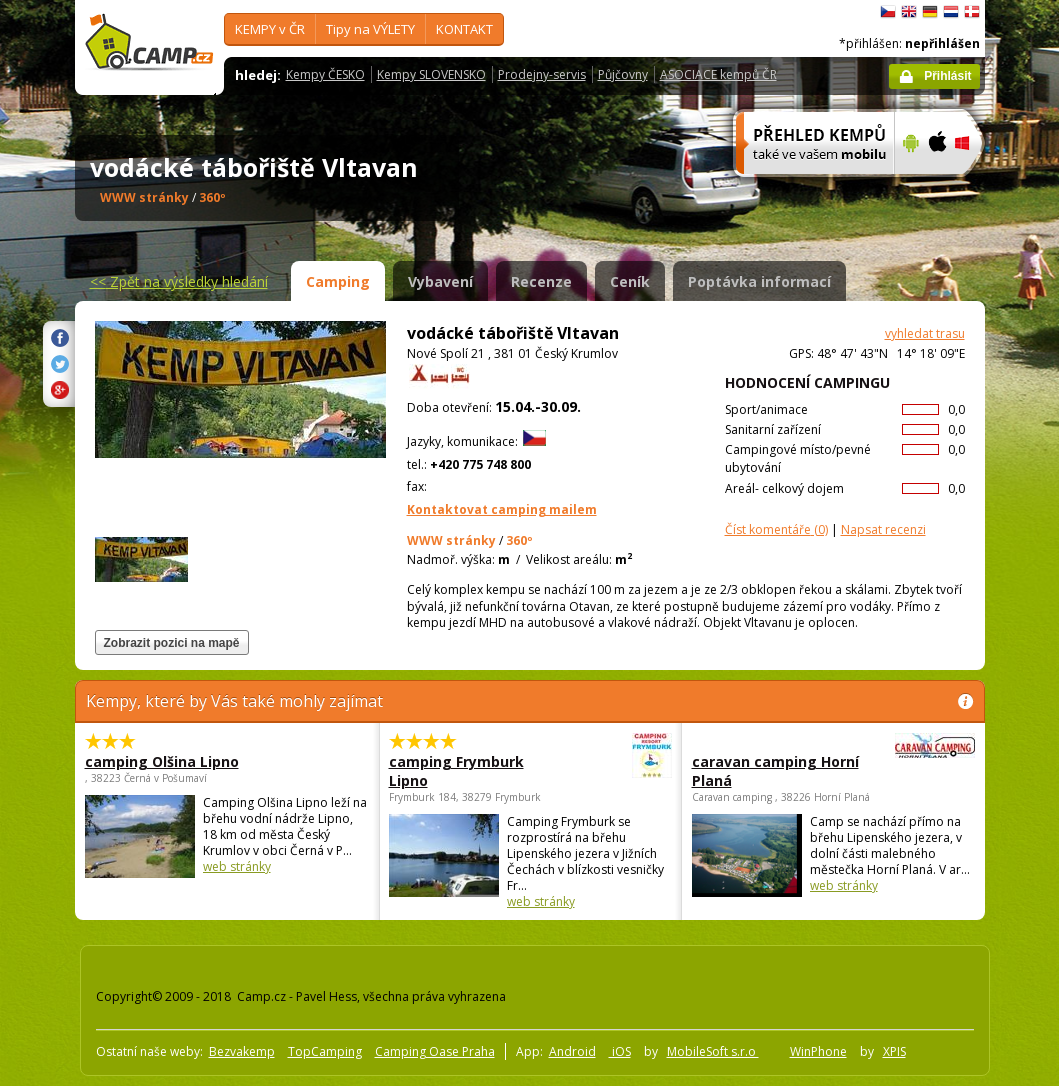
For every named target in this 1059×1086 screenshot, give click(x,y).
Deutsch (930, 12)
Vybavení (440, 281)
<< (179, 281)
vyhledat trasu (925, 333)
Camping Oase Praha (435, 1051)
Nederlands (951, 12)
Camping (338, 281)
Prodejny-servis (542, 74)
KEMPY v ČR (270, 29)
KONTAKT (464, 29)
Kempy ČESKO (325, 74)
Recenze (541, 281)
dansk (972, 12)
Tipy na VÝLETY (370, 29)
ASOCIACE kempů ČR (718, 74)
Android (572, 1051)
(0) (776, 529)
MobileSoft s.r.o (713, 1051)
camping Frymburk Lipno (475, 771)
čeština (888, 12)
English (909, 12)
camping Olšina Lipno (162, 761)
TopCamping (325, 1051)
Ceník (630, 281)
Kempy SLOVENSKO (431, 74)
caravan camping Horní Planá (778, 771)
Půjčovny (623, 74)
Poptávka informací (759, 281)
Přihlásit (947, 76)
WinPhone (818, 1051)
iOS (620, 1051)
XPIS (894, 1051)
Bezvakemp (242, 1051)
